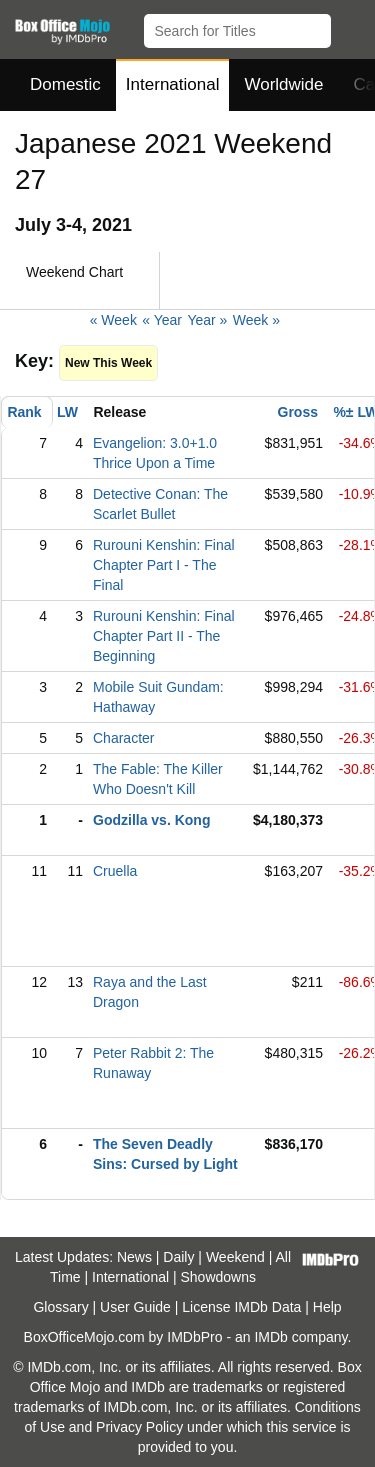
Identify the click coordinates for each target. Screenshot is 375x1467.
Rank (24, 412)
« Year (162, 320)
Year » (207, 320)
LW (67, 412)
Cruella (115, 871)
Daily (178, 1257)
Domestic (65, 84)
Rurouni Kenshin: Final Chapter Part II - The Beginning (164, 636)
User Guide (135, 1307)
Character (123, 738)
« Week (113, 320)
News (134, 1257)
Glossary (60, 1307)
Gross (298, 412)
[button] (350, 27)
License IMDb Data (241, 1307)
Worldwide (283, 84)
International (173, 84)
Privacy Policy (139, 1427)
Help (327, 1307)
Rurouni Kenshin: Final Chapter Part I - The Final (164, 565)
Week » (256, 320)
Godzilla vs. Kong (151, 820)
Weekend (235, 1257)
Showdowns (219, 1277)
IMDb (270, 1337)
